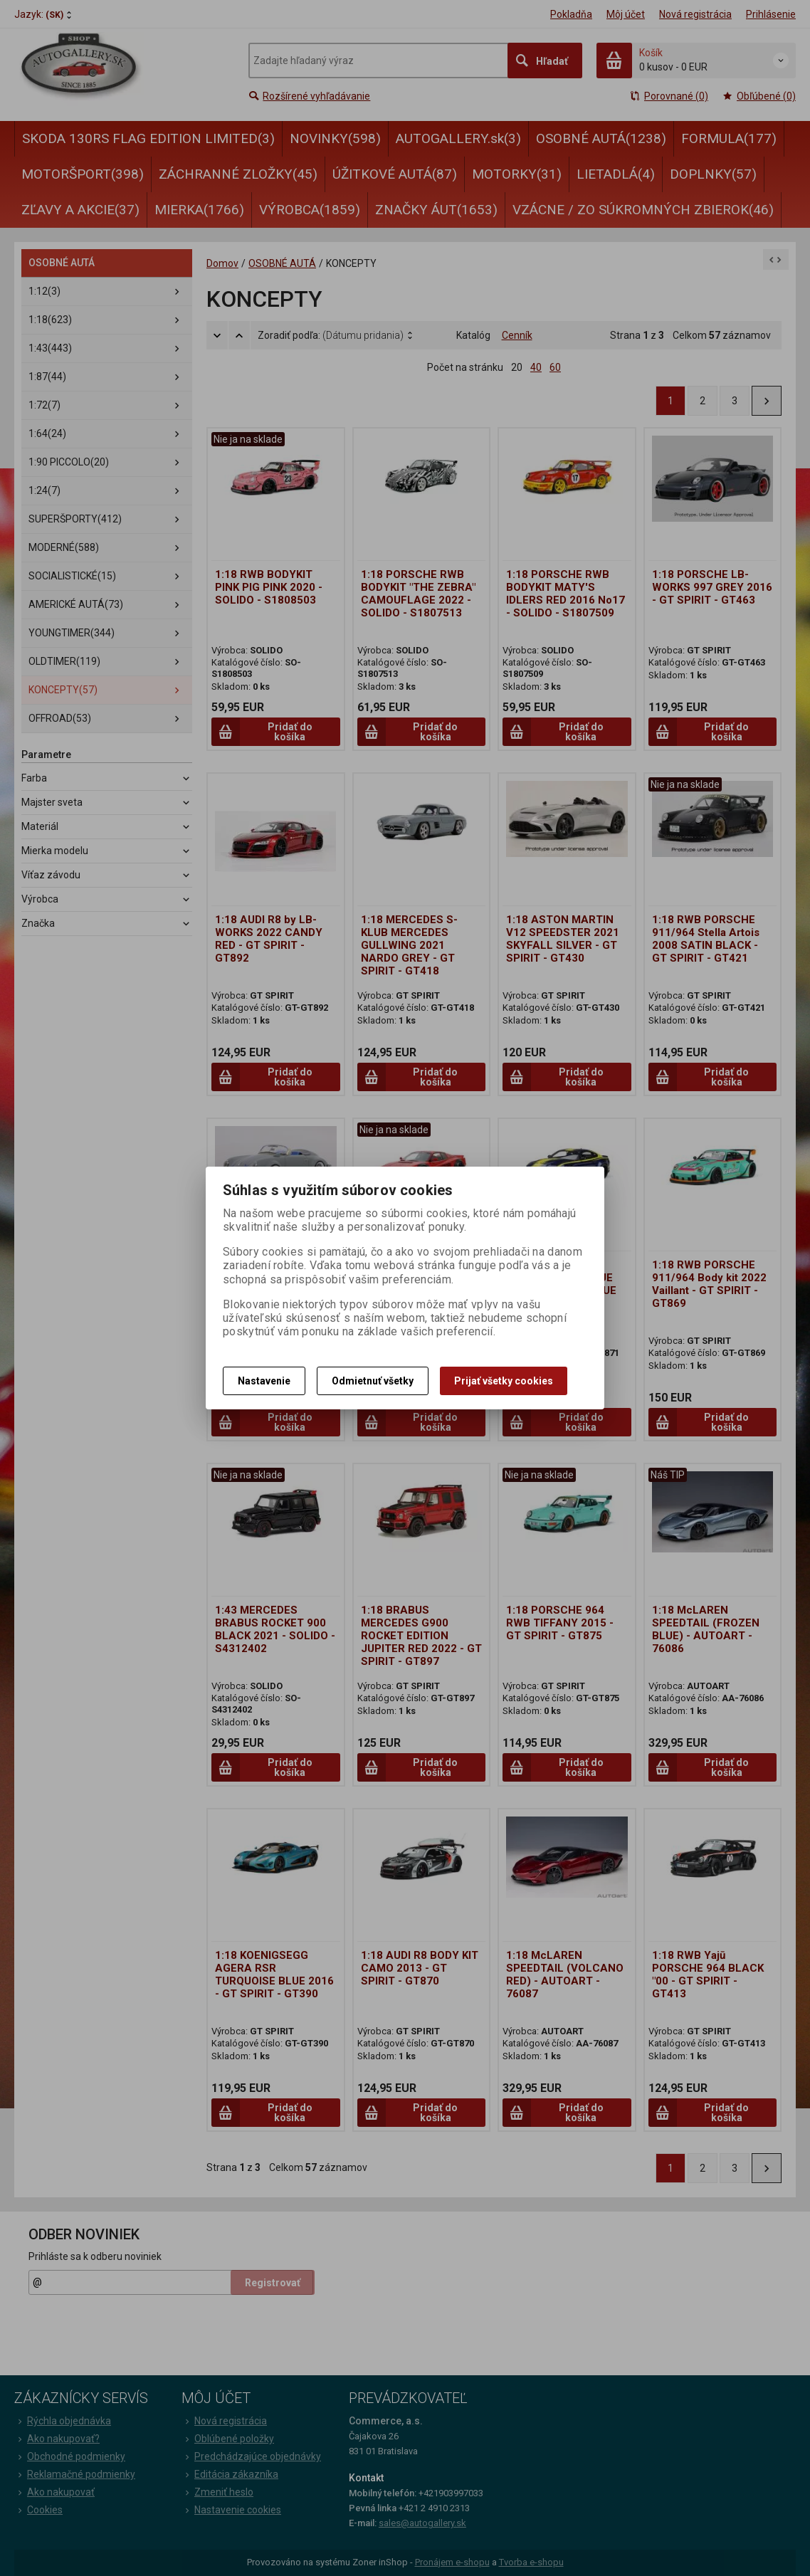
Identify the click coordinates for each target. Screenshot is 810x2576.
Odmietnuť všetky (373, 1381)
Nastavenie (264, 1381)
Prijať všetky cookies (503, 1381)
